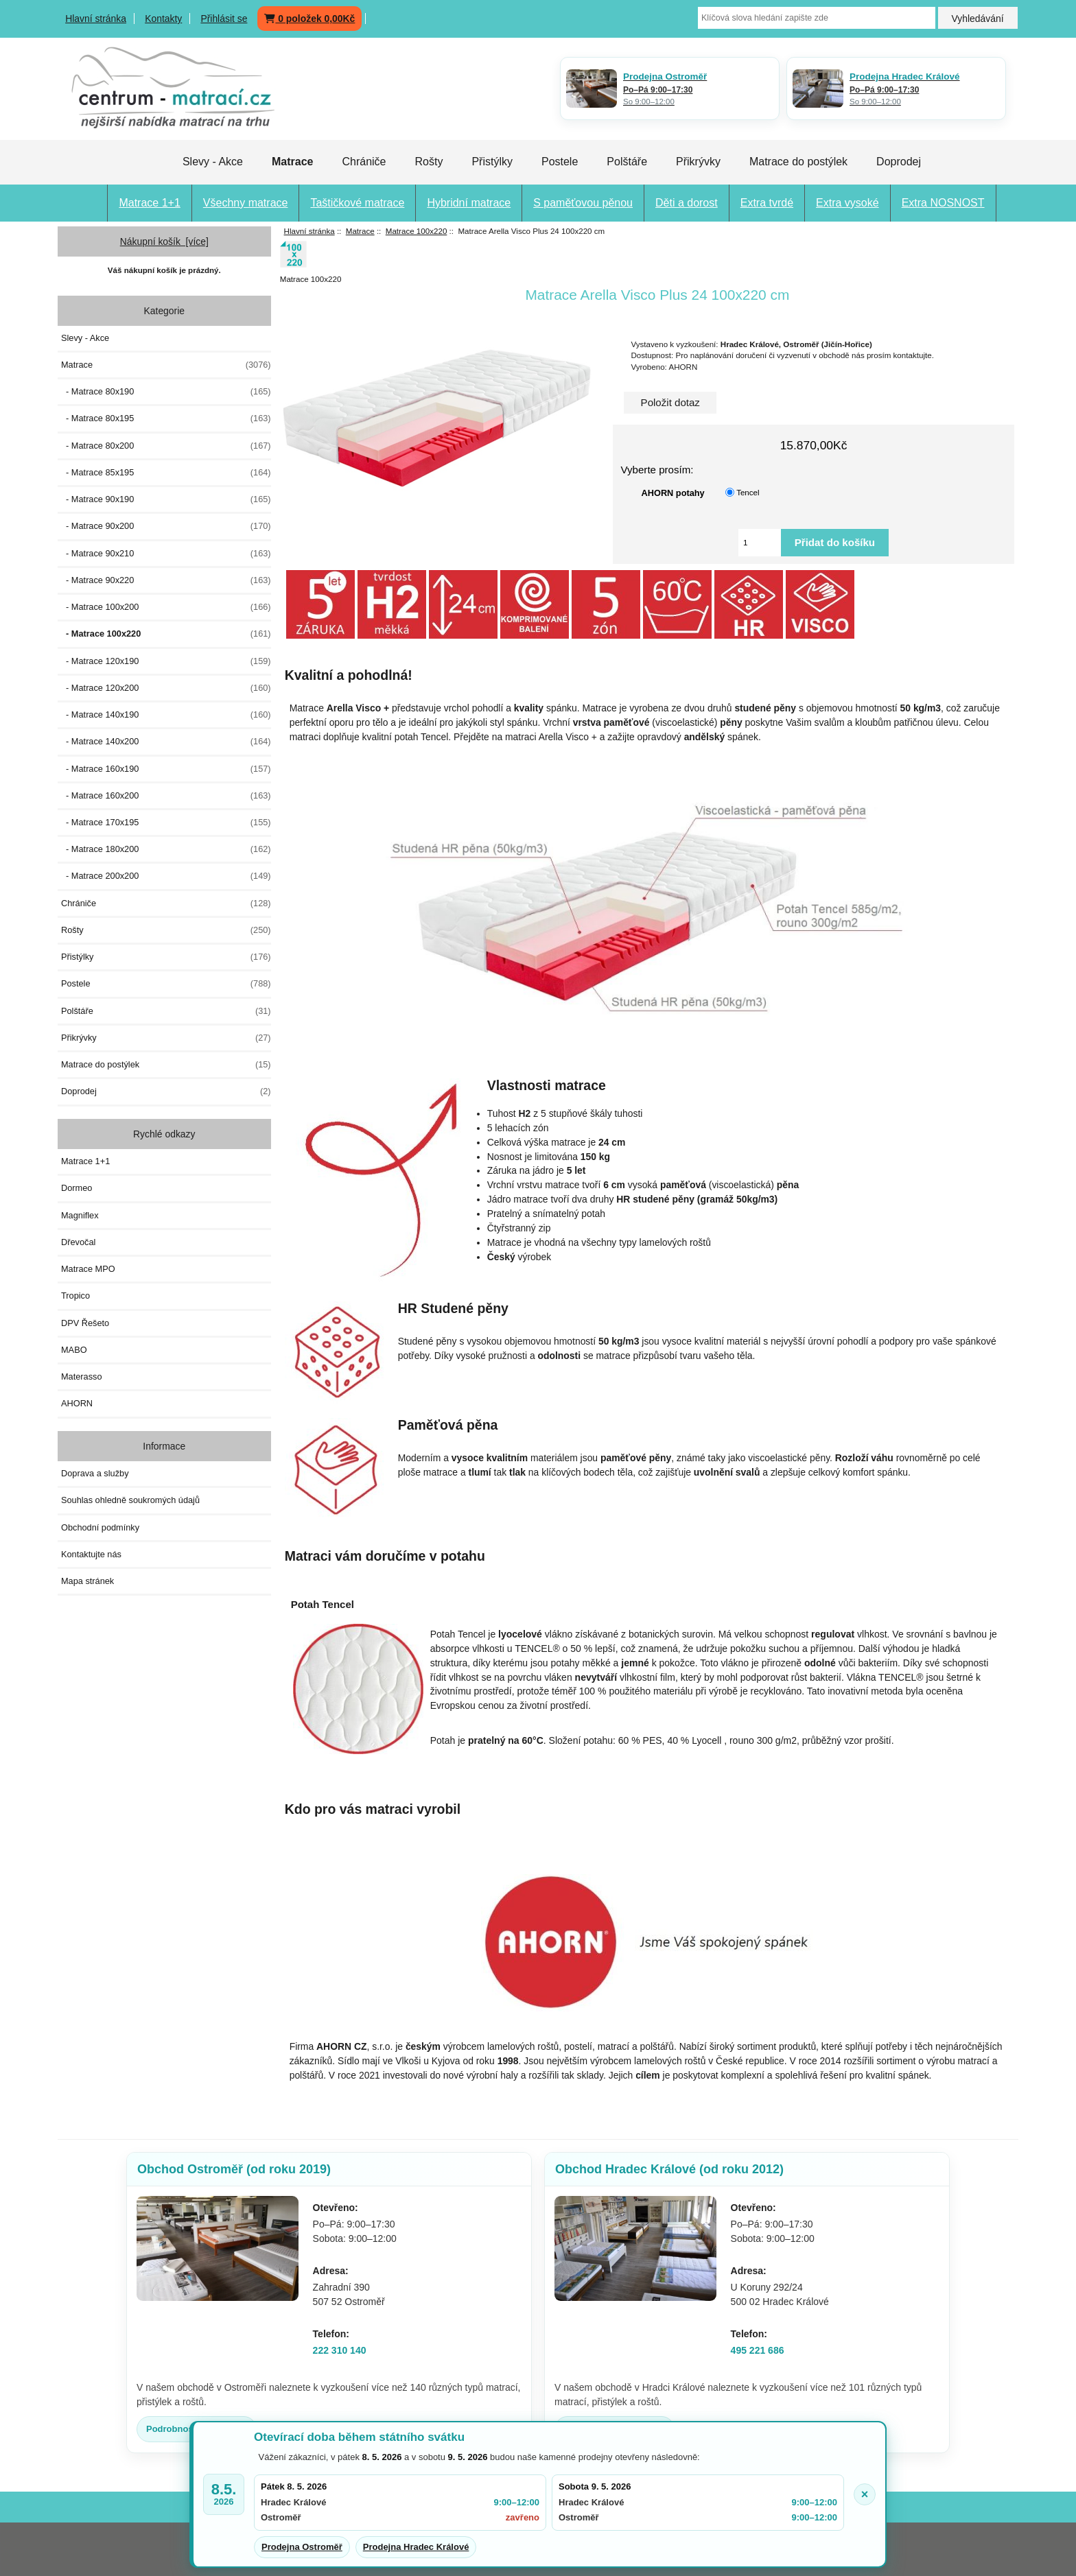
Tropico (75, 1295)
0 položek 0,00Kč (309, 18)
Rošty (428, 161)
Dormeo (76, 1188)
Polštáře (627, 161)
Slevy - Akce (213, 161)
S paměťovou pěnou (583, 203)
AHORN (77, 1403)
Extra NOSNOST (943, 203)
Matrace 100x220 (416, 230)
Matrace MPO (88, 1269)
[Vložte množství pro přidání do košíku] (759, 542)
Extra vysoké (847, 203)
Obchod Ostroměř (234, 2169)
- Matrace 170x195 (166, 822)
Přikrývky (698, 161)
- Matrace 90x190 (166, 499)
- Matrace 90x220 (166, 580)
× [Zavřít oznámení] (865, 2494)
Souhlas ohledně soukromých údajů (130, 1500)
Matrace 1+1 (149, 203)
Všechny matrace (245, 203)
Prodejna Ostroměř (301, 2547)
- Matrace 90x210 (166, 553)
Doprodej (898, 161)
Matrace (360, 230)
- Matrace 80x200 (166, 445)
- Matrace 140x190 (166, 714)
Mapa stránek (87, 1581)
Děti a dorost (686, 203)
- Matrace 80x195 (166, 418)
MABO (74, 1350)
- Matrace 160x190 (166, 769)
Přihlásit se (223, 18)
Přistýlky (492, 161)
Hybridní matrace (469, 203)
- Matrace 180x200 (166, 849)
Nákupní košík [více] (164, 241)
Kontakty (163, 18)
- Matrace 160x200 (166, 795)
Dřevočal (78, 1242)
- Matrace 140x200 (166, 741)
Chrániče (364, 161)
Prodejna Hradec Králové (416, 2547)
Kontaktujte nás (91, 1554)
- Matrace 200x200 (166, 876)
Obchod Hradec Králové (669, 2169)
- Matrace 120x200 (166, 688)
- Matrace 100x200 (166, 607)
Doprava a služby (95, 1473)
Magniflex (80, 1215)
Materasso (81, 1376)
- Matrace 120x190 (166, 661)
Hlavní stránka (95, 18)
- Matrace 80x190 (166, 391)
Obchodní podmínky (100, 1527)
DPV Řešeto (85, 1323)
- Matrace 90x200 (166, 526)
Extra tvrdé (766, 203)
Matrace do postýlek (798, 161)
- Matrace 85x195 (166, 472)
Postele (559, 161)
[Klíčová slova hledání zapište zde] (816, 18)
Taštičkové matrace (357, 203)
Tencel (748, 492)
